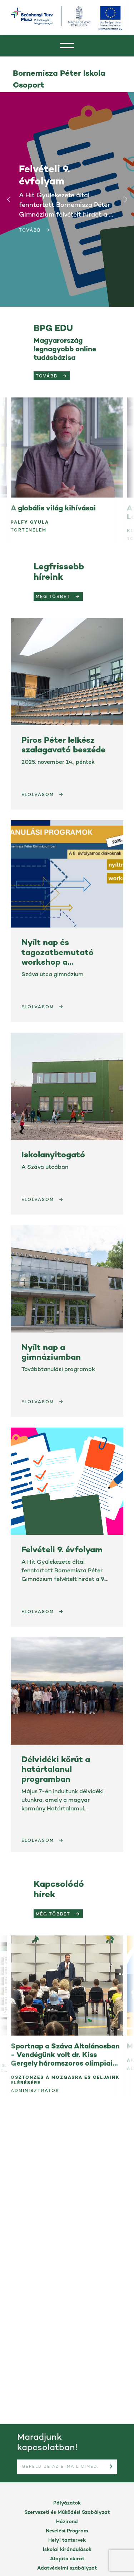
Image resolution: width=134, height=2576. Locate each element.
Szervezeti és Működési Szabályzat (67, 2512)
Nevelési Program (67, 2531)
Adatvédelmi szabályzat (67, 2568)
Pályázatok (67, 2503)
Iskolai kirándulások (67, 2549)
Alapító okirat (67, 2559)
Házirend (67, 2522)
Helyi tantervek (67, 2540)
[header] (67, 46)
